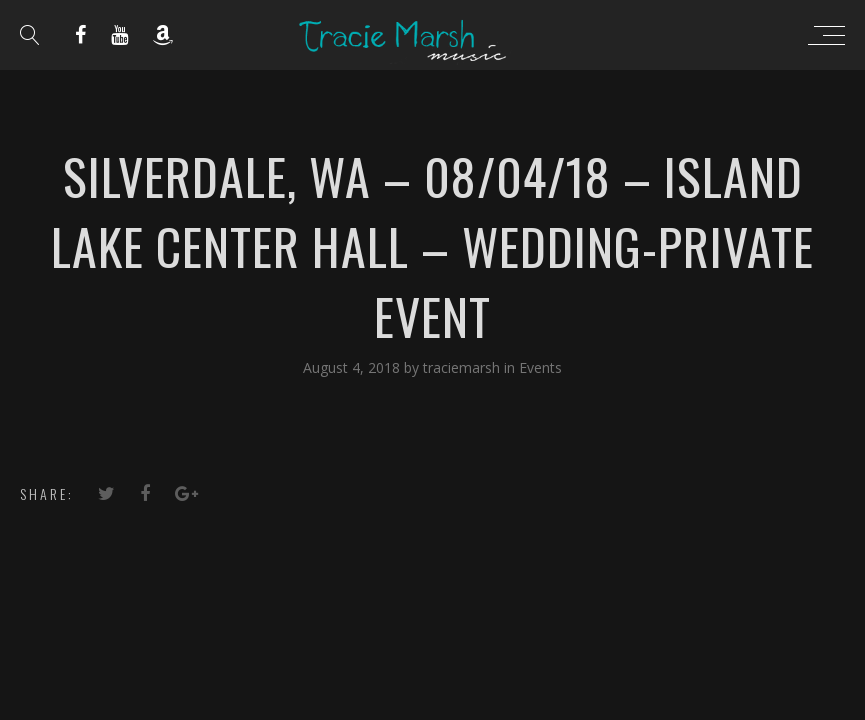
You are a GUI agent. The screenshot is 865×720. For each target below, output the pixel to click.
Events (540, 367)
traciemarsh (463, 367)
